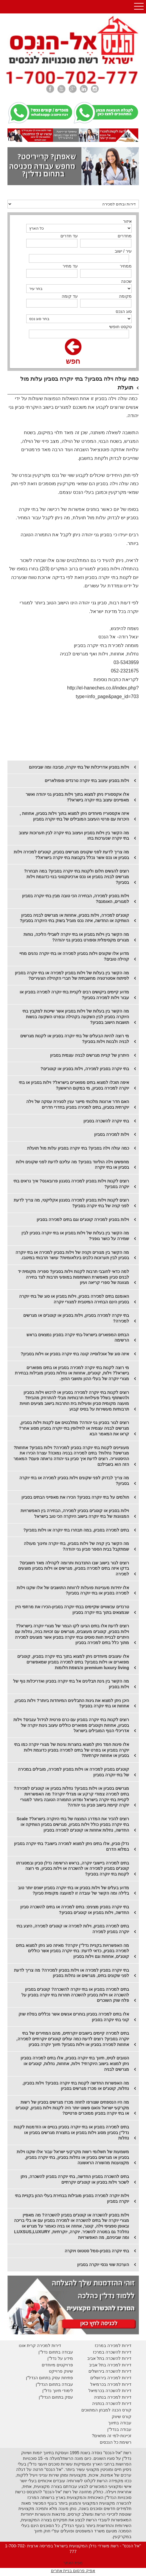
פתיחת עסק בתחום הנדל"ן (49, 2377)
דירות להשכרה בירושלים (109, 2371)
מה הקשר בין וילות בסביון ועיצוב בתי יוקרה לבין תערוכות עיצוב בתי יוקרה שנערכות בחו (74, 835)
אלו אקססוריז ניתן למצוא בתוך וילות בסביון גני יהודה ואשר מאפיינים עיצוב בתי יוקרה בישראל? (77, 797)
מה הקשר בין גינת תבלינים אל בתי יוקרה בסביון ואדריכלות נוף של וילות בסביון (71, 1684)
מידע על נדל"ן (60, 2358)
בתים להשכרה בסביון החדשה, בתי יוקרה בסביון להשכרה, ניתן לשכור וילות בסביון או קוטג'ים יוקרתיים (75, 2179)
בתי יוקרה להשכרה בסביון (106, 1121)
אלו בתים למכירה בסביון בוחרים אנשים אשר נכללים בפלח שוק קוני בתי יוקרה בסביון (73, 2017)
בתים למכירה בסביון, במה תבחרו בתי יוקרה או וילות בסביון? (76, 1530)
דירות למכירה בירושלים (110, 2377)
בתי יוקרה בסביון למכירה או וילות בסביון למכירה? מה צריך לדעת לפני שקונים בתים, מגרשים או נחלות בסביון (71, 1973)
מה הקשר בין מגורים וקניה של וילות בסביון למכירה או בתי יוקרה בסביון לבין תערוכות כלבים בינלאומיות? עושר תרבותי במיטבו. (72, 1255)
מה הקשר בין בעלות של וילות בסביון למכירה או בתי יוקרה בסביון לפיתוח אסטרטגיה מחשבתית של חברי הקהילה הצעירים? (72, 975)
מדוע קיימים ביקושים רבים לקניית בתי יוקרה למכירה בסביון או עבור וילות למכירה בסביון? (74, 995)
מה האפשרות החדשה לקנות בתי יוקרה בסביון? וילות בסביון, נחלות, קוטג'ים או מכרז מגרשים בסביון (75, 2086)
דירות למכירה (118, 2384)
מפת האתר (73, 2562)
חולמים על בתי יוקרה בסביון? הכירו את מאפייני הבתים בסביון (75, 1497)
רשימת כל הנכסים (115, 2442)
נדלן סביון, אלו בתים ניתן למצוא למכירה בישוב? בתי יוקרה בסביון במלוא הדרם (71, 1846)
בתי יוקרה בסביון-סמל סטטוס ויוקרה (97, 2250)
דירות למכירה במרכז (113, 2345)
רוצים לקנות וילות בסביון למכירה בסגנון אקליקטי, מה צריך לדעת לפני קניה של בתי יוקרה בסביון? (71, 1203)
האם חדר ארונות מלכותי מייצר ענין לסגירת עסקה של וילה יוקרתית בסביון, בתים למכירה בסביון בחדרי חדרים (77, 1104)
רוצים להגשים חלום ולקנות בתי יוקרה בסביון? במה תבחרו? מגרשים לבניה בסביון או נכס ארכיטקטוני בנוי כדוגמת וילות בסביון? (76, 876)
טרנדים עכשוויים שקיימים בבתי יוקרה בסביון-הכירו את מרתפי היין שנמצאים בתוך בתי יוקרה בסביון (72, 1609)
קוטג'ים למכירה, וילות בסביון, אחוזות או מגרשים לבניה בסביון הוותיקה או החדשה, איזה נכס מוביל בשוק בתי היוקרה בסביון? (74, 918)
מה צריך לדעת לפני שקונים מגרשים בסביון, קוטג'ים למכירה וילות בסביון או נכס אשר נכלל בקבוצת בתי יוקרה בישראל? (71, 855)
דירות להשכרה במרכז (112, 2352)
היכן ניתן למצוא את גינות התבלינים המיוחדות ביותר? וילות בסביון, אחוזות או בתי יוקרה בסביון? (71, 1703)
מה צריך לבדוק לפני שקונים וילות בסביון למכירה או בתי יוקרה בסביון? (74, 1480)
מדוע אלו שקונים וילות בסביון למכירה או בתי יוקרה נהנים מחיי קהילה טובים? (74, 956)
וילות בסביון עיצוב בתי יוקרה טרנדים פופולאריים (87, 780)
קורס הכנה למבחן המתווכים (106, 2410)
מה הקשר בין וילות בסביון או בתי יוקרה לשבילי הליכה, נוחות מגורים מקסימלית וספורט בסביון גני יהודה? (76, 937)
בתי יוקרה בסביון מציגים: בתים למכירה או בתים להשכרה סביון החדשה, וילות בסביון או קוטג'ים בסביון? (74, 1909)
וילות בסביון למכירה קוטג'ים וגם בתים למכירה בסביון (83, 1219)
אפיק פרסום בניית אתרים (73, 2570)
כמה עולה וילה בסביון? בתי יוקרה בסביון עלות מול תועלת (78, 1148)
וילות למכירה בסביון (111, 1134)
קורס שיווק (121, 2416)
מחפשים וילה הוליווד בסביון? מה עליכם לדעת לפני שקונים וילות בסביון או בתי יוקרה (72, 1164)
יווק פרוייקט (59, 2371)
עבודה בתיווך (119, 2422)
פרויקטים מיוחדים (57, 2365)
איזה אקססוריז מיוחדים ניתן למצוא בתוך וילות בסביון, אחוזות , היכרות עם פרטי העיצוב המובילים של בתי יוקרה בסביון (74, 816)
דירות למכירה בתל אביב (110, 2365)
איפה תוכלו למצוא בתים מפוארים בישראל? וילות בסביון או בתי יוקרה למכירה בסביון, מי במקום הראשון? (74, 1085)
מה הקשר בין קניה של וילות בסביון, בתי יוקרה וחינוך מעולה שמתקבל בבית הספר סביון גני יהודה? (76, 1546)
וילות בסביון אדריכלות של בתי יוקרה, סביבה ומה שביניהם (79, 767)
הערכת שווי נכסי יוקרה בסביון (103, 2264)
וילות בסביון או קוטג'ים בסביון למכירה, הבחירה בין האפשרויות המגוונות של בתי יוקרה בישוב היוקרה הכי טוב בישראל (75, 1513)
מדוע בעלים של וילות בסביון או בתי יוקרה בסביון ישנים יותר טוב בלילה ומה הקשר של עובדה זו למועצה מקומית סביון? (73, 1890)
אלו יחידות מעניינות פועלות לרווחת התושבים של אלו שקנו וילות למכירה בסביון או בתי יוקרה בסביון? (73, 1590)
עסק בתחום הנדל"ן (56, 2397)
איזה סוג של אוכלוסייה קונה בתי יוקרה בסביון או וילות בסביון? (75, 1353)
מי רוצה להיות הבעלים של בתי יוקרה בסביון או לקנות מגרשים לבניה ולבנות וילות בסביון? (74, 1038)
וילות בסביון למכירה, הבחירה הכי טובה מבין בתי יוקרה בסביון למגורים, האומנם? (75, 898)
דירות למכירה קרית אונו (40, 2345)
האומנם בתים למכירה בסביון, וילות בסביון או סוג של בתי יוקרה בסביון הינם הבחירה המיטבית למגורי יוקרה (74, 1299)
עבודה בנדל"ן (119, 2429)
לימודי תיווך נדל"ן (57, 2390)
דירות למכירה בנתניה (112, 2397)
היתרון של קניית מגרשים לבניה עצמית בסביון (89, 1055)
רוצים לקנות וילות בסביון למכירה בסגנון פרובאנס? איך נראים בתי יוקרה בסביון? (71, 1184)
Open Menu (139, 6)
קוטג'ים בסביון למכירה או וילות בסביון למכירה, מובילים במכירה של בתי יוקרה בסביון (73, 1772)
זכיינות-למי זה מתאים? (111, 2435)
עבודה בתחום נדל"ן (55, 2352)
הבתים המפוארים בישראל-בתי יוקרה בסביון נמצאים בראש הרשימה (78, 1337)
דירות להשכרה (117, 2390)
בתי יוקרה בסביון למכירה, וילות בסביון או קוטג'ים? (85, 1068)
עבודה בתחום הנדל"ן (54, 2384)
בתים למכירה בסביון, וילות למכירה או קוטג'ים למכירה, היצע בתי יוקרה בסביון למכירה (72, 1929)
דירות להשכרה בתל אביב (109, 2358)
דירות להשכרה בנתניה (111, 2403)
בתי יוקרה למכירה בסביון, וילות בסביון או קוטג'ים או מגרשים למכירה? (76, 1318)
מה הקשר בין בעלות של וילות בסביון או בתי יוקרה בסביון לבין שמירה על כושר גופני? (75, 1236)
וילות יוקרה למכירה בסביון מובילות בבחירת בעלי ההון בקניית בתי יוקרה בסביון (72, 2198)
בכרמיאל (98, 2384)
